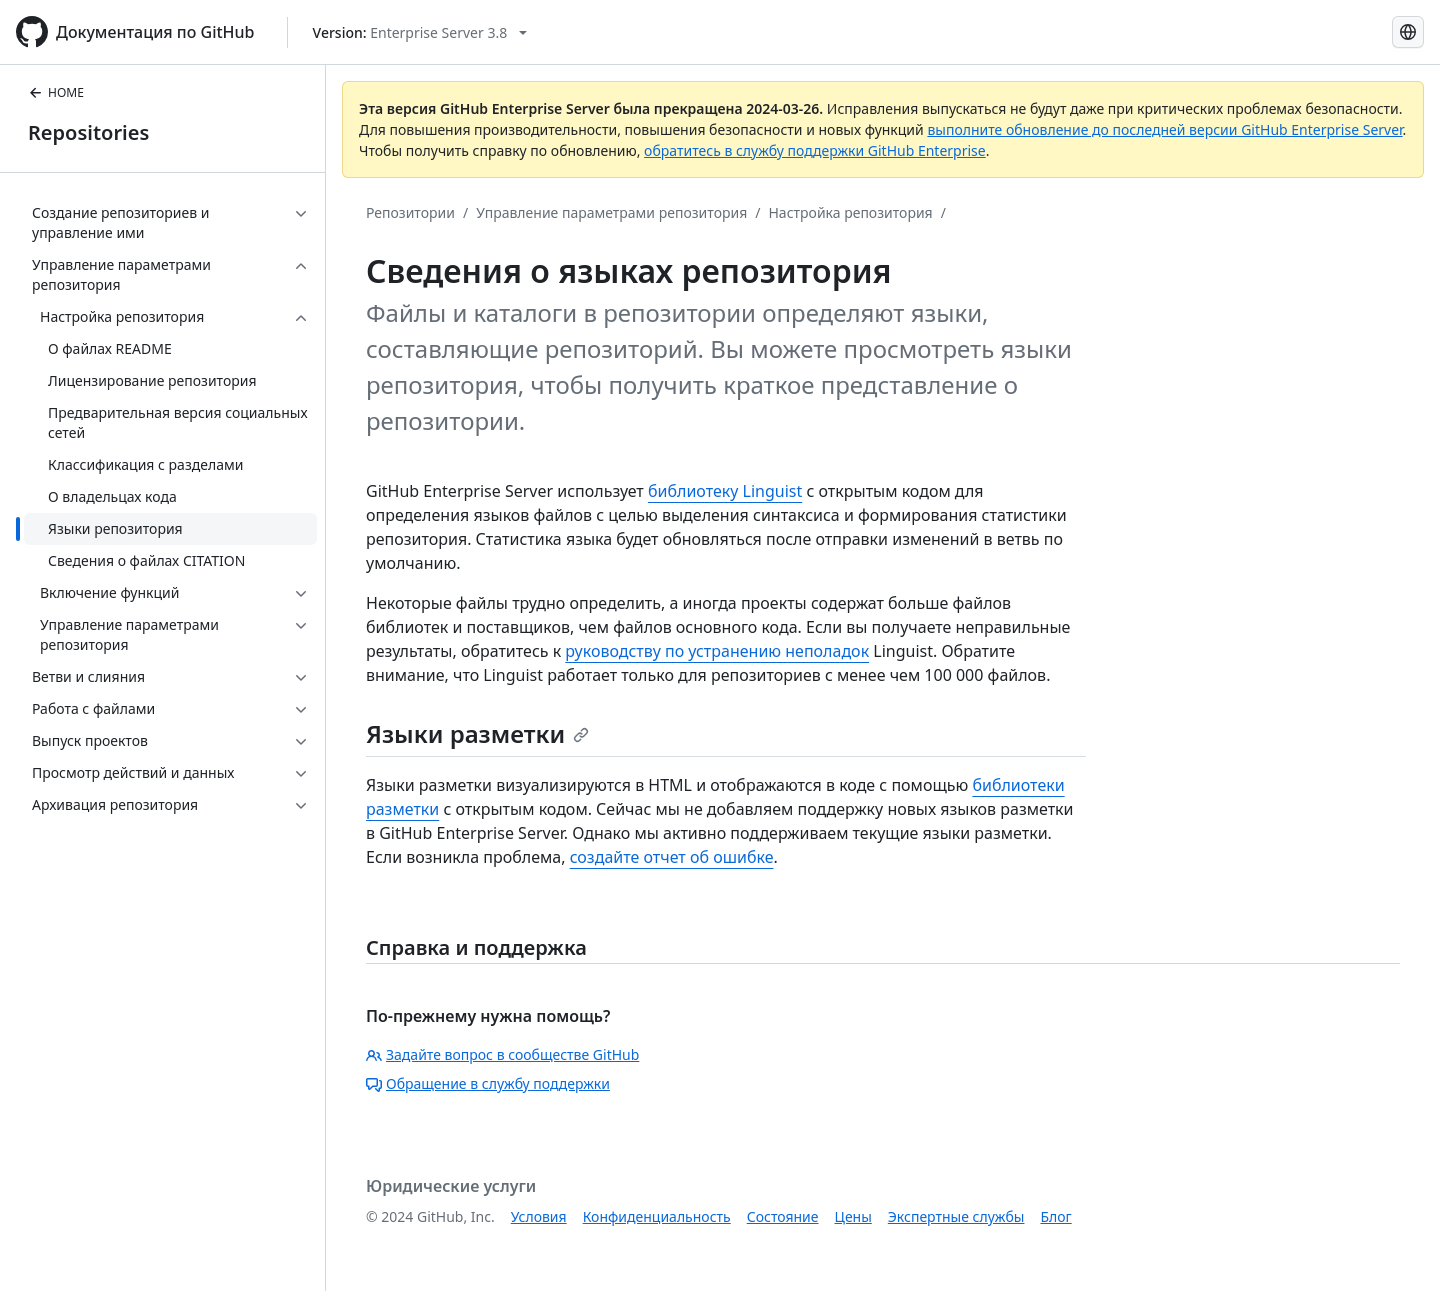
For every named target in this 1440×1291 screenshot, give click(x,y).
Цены (853, 1216)
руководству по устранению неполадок (717, 651)
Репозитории (410, 212)
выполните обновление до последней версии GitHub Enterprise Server (1164, 129)
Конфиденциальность (657, 1216)
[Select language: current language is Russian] (1408, 32)
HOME (56, 92)
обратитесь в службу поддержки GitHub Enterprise (815, 150)
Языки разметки (477, 733)
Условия (539, 1216)
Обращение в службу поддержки (488, 1083)
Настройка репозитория (850, 212)
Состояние (783, 1216)
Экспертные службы (956, 1216)
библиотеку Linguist (725, 491)
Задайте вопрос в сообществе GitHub (502, 1054)
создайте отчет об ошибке (672, 857)
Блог (1055, 1216)
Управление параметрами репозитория (611, 212)
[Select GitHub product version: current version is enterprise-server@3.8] (420, 32)
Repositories (88, 132)
